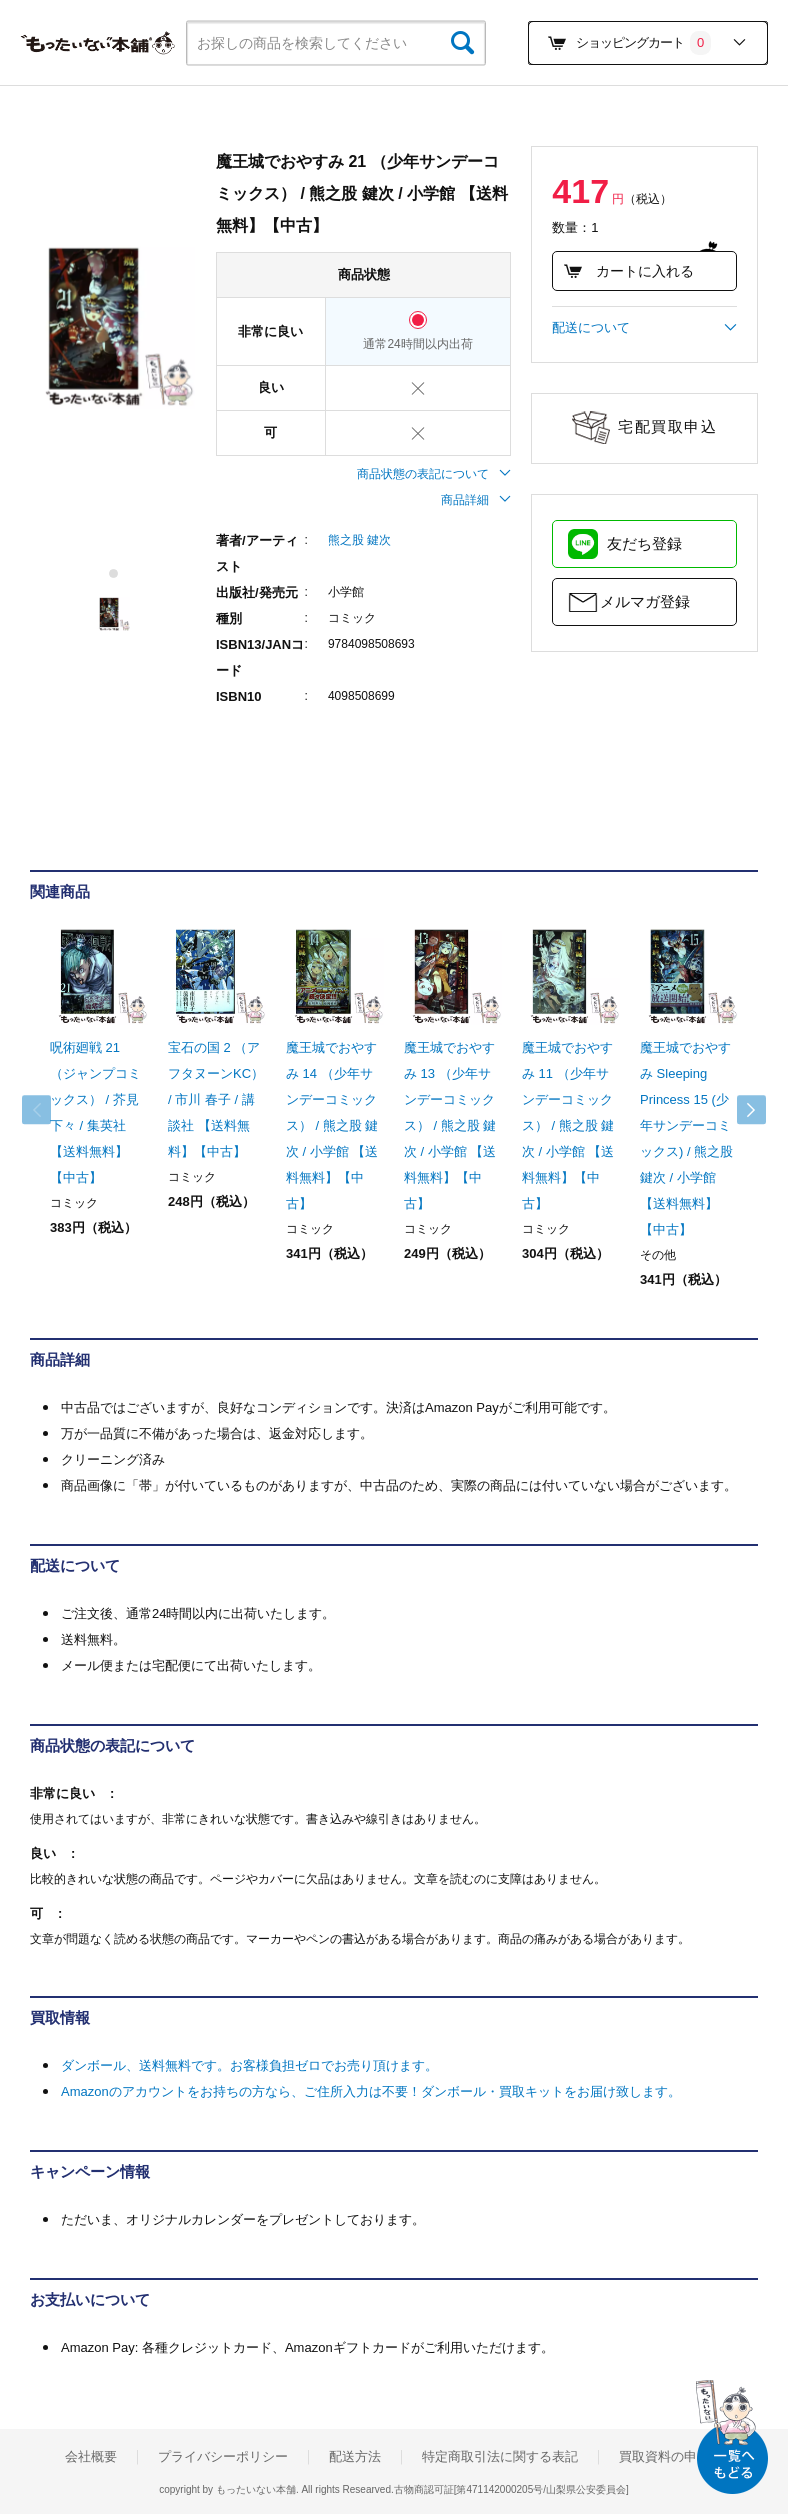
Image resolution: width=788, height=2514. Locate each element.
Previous (50, 1110)
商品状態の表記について (434, 474)
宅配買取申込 (667, 426)
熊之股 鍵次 (359, 540)
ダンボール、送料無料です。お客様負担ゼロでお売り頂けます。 (249, 2065)
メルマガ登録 (645, 601)
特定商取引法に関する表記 (500, 2457)
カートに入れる (628, 271)
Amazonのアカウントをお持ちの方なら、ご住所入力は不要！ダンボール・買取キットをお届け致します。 (371, 2091)
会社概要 (91, 2457)
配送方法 (355, 2457)
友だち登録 (644, 543)
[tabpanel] (113, 326)
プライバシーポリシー (223, 2457)
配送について (644, 328)
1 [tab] (114, 573)
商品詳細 (476, 500)
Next (738, 1110)
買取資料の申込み (671, 2457)
